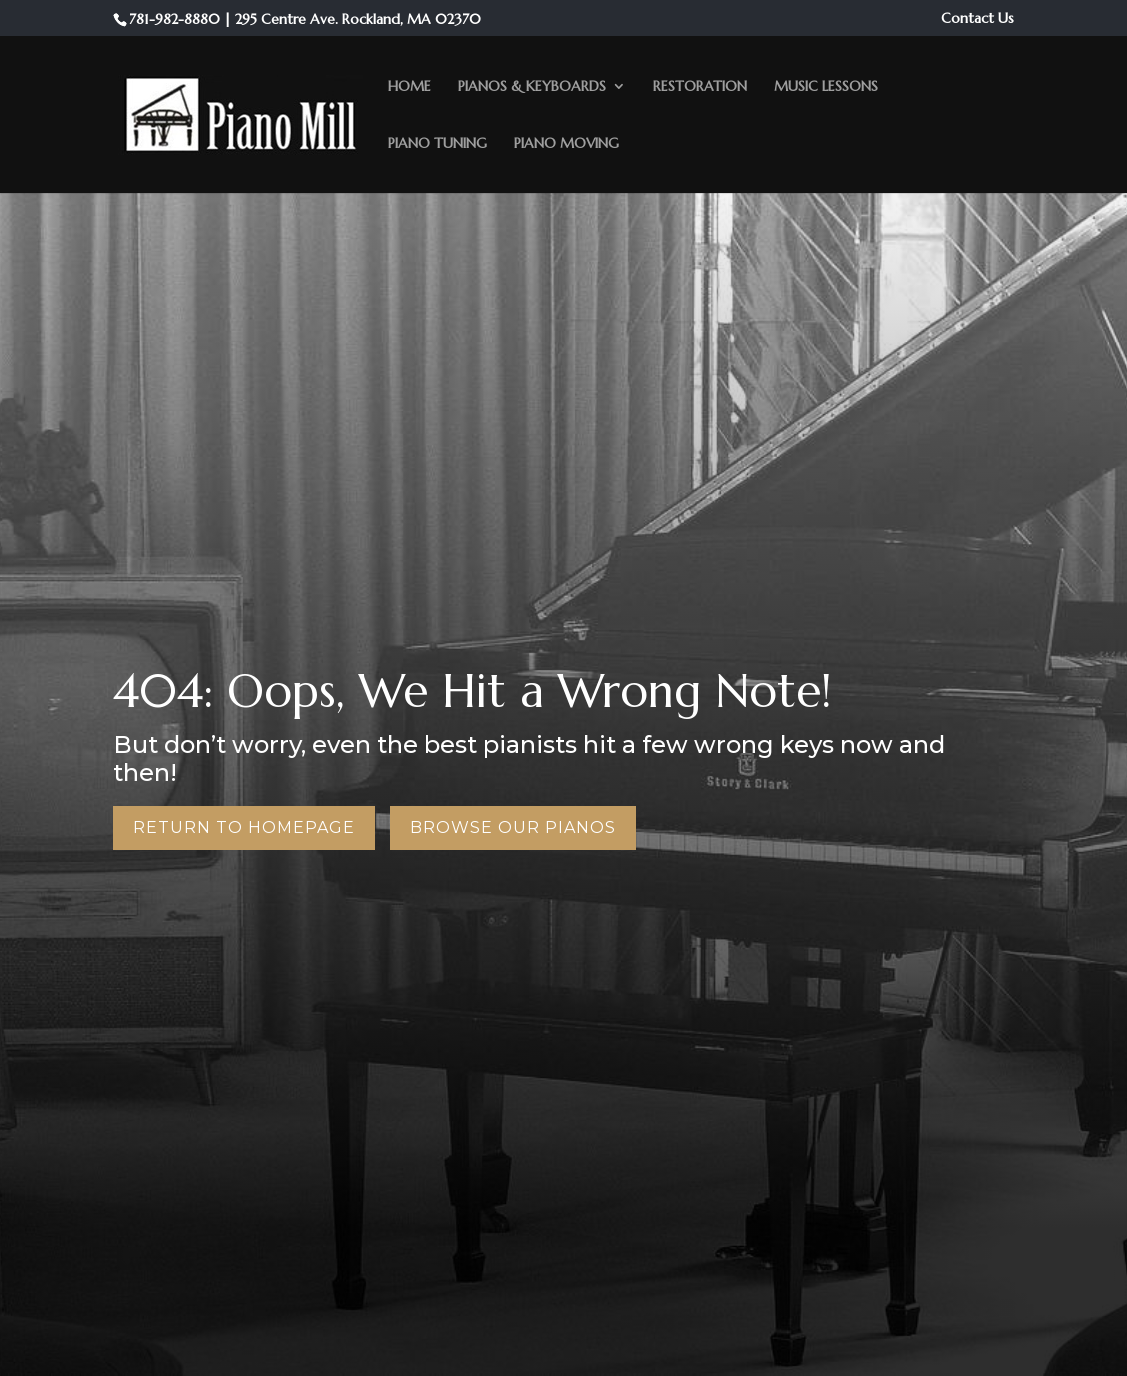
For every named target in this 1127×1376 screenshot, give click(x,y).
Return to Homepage (244, 827)
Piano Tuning (437, 144)
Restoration (700, 87)
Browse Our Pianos (513, 827)
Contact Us (977, 19)
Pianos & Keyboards (532, 87)
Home (409, 87)
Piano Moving (566, 144)
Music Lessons (826, 87)
